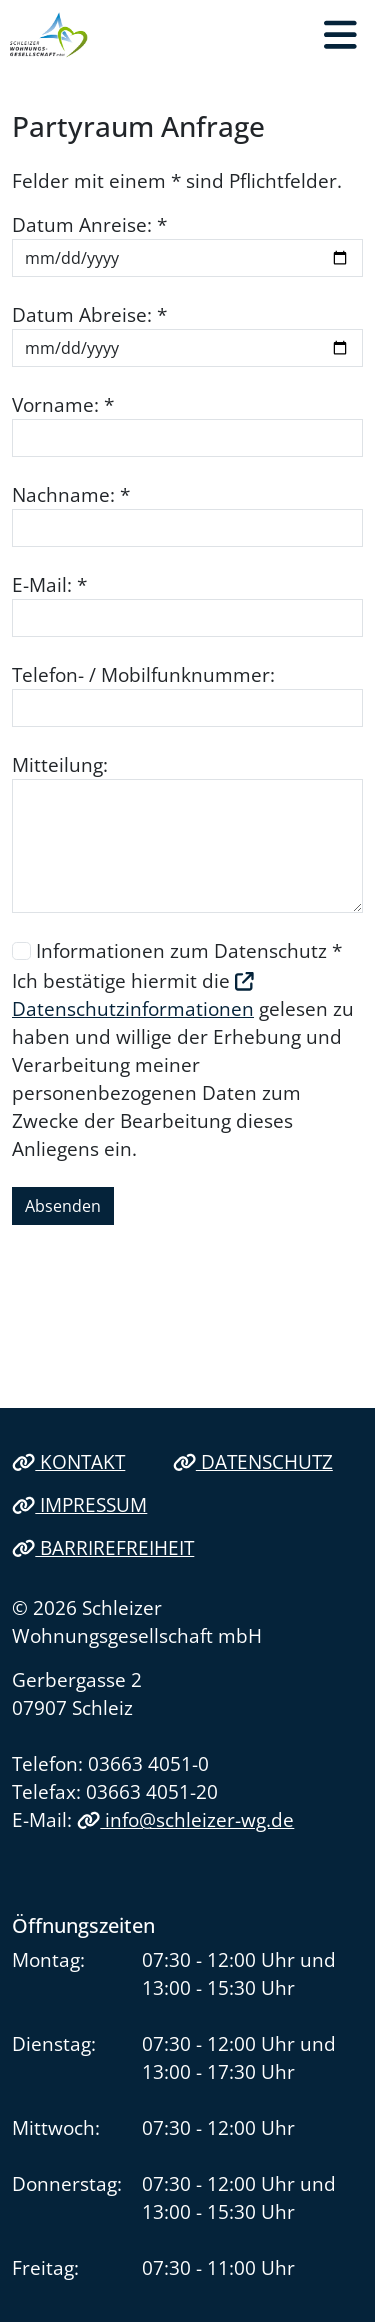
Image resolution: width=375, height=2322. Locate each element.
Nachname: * (71, 494)
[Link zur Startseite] (49, 35)
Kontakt (68, 1461)
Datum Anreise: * (89, 224)
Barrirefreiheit (103, 1547)
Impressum (79, 1504)
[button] (340, 35)
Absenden (63, 1206)
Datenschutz (253, 1461)
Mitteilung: (60, 764)
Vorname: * (63, 404)
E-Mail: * (49, 584)
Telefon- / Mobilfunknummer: (143, 674)
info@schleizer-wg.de (185, 1819)
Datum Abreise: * (89, 314)
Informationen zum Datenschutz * (189, 950)
